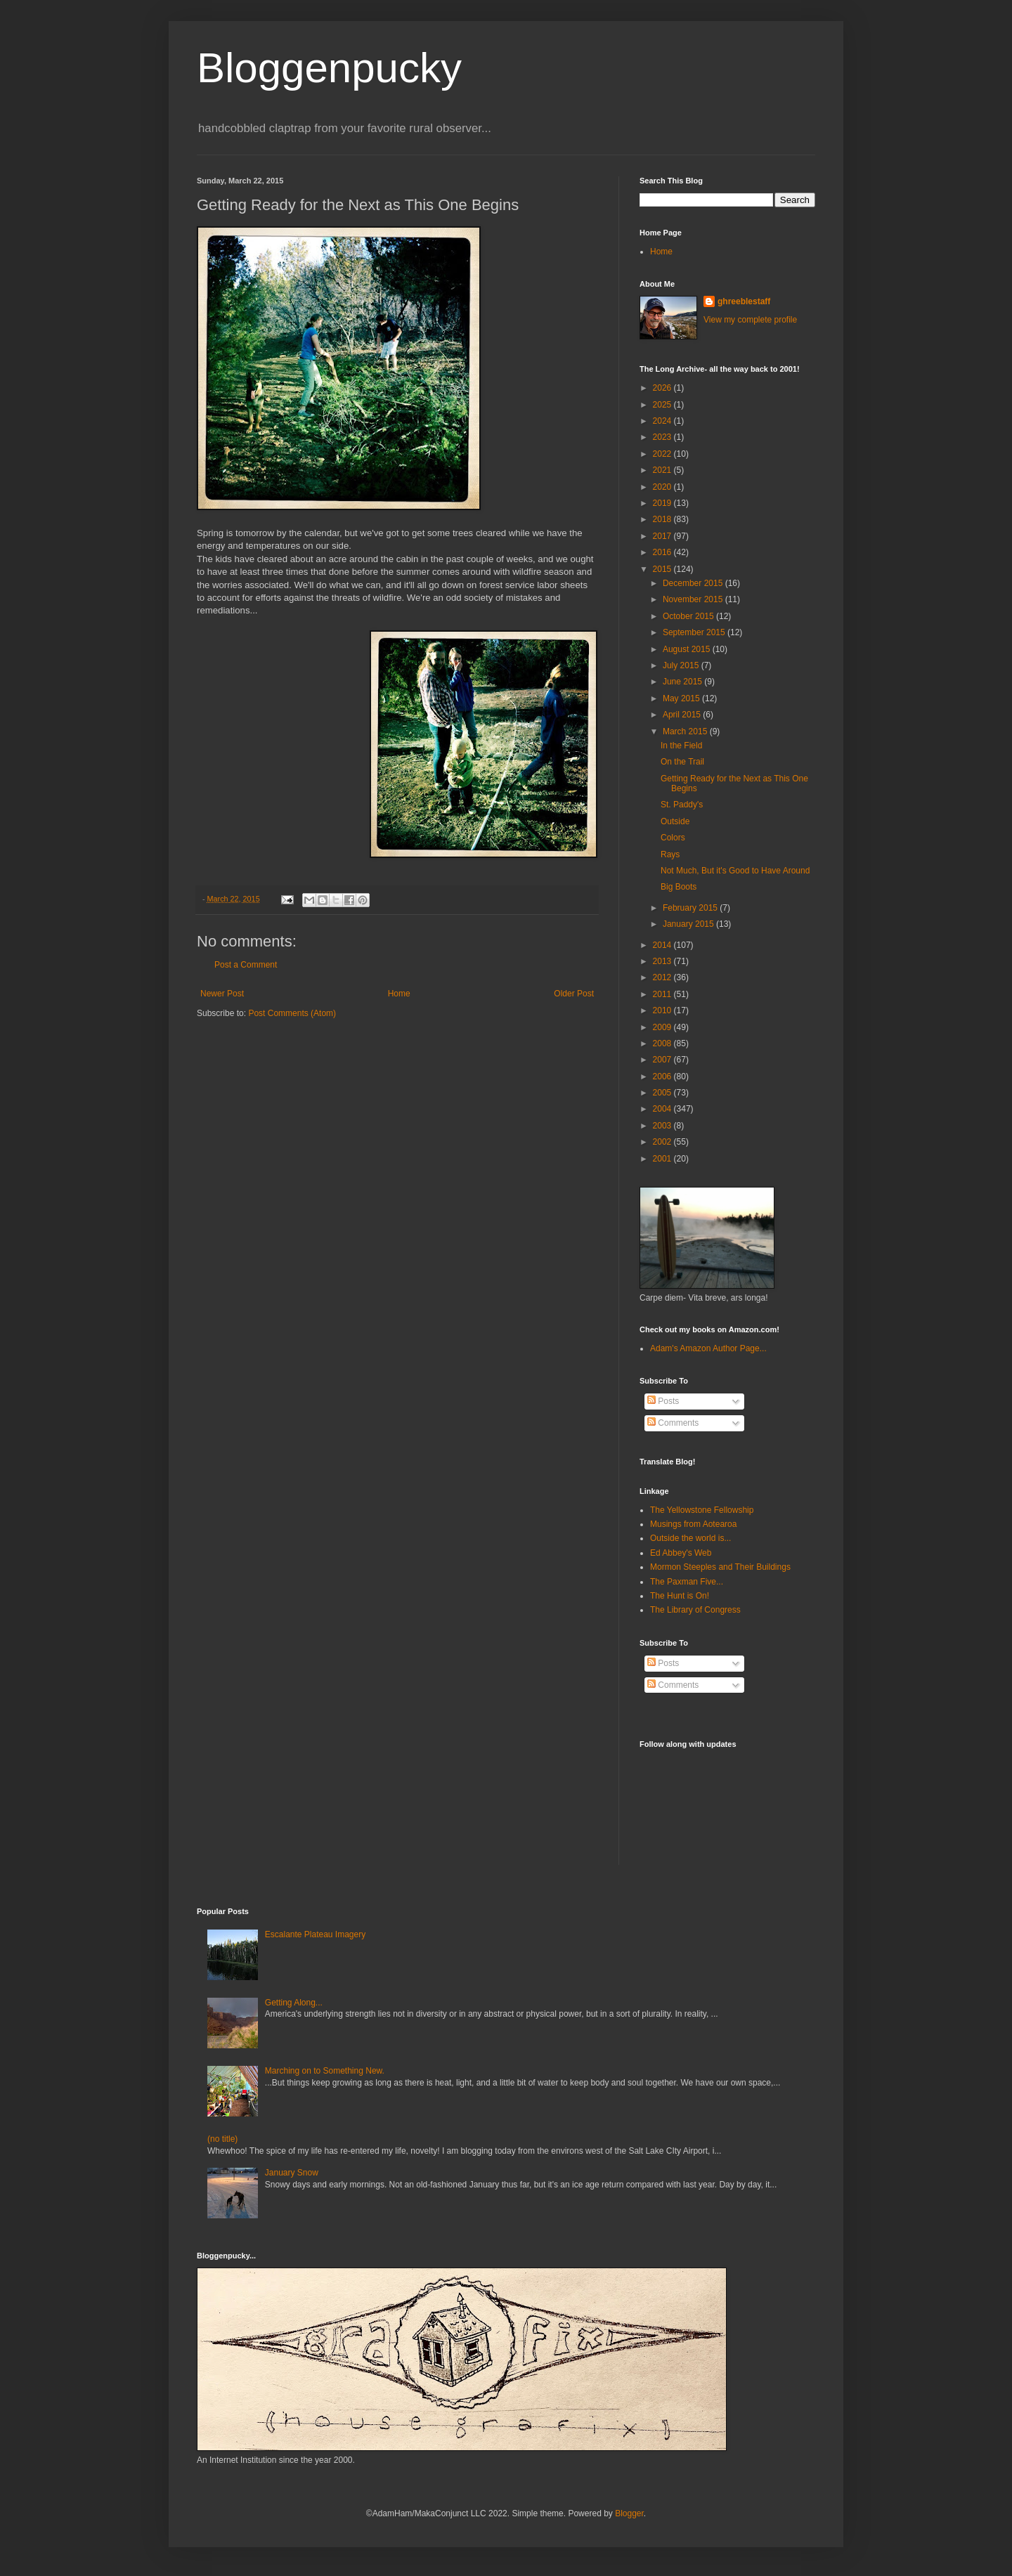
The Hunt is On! (679, 1596)
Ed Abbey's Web (680, 1553)
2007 (663, 1060)
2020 (663, 487)
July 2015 (682, 665)
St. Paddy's (682, 804)
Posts (663, 1401)
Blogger (629, 2513)
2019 (663, 503)
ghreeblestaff (744, 301)
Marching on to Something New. (324, 2071)
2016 (663, 552)
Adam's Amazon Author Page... (708, 1348)
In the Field (681, 745)
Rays (670, 854)
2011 (663, 994)
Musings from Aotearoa (693, 1524)
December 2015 (694, 583)
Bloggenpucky (329, 67)
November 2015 (694, 599)
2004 (663, 1109)
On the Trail (682, 762)
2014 (663, 945)
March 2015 (686, 731)
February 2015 (691, 908)
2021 (663, 470)
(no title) (222, 2139)
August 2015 (688, 649)
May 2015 (682, 698)
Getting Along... (294, 2003)
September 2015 (695, 632)
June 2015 (683, 682)
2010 (663, 1010)
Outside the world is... (690, 1538)
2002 (663, 1142)
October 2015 (689, 616)
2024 (663, 421)
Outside (675, 821)
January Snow (291, 2173)
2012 (663, 977)
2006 (663, 1076)
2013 (663, 961)
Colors (673, 838)
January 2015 (689, 924)
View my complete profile (750, 320)
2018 (663, 519)
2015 (663, 569)
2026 (663, 388)
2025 (663, 405)
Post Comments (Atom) (292, 1013)
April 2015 (683, 715)
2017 (663, 536)
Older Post (574, 993)
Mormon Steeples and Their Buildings (720, 1567)
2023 (663, 437)
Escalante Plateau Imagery (315, 1934)
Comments (673, 1423)
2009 (663, 1027)
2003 (663, 1126)
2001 (663, 1159)
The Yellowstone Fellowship (701, 1510)
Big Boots (678, 887)
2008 (663, 1043)
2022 (663, 454)
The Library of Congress (695, 1610)
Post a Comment (245, 965)
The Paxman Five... (686, 1582)
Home (399, 993)
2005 (663, 1093)
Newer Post (222, 993)
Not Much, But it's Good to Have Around (735, 871)
